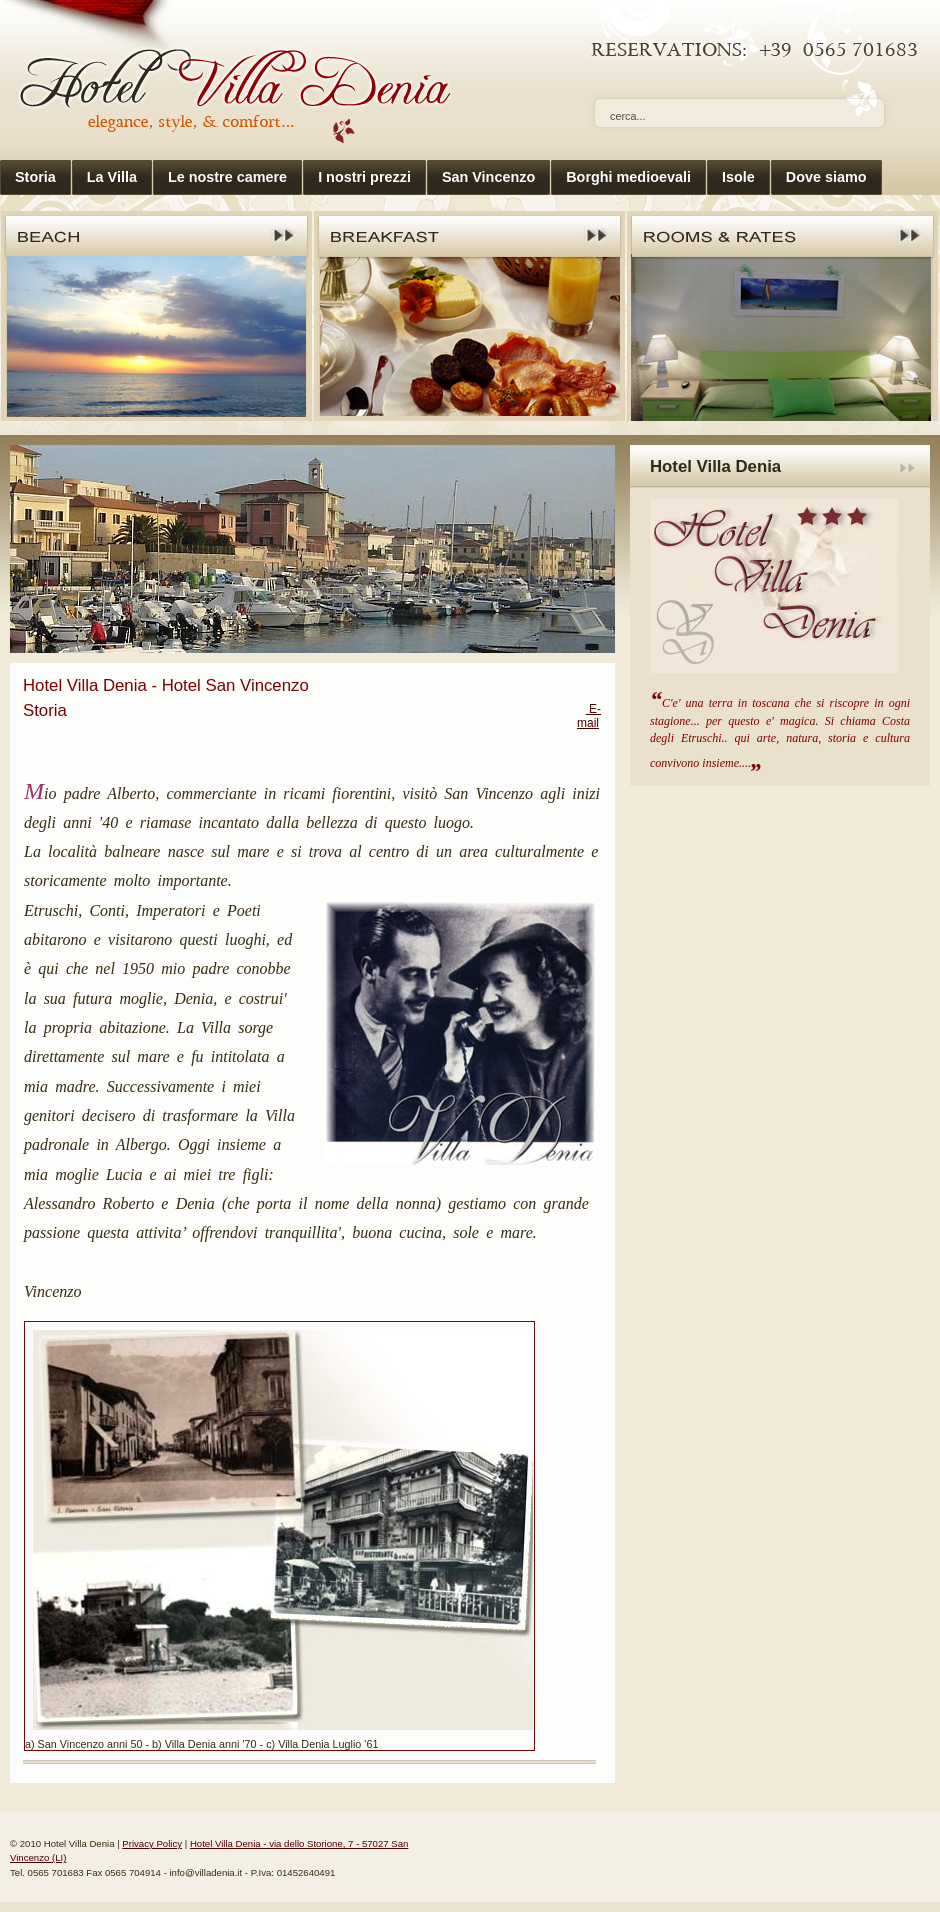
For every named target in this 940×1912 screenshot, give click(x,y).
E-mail (589, 716)
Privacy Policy (152, 1843)
